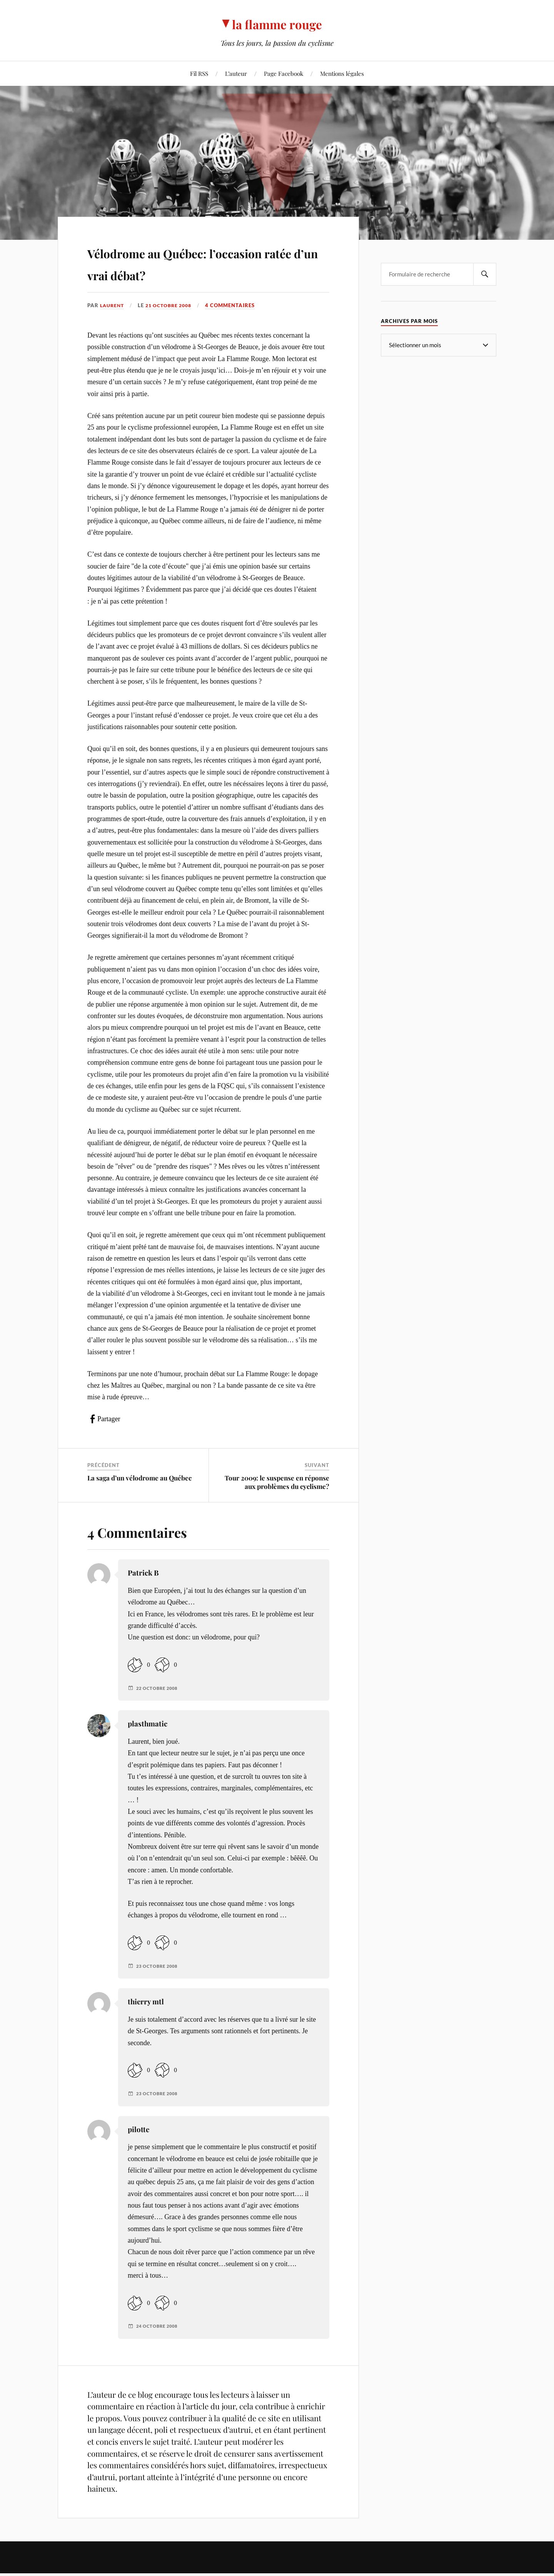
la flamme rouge (277, 23)
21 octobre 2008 (172, 327)
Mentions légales (342, 73)
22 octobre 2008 (159, 1710)
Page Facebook (283, 73)
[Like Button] (135, 1686)
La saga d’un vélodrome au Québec (139, 1499)
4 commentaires (236, 327)
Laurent (113, 327)
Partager (108, 1441)
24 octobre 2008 (159, 2348)
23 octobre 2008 (159, 1988)
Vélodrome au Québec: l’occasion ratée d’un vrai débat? (184, 273)
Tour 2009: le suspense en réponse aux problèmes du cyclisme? (277, 1503)
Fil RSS (199, 73)
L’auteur (236, 73)
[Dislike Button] (162, 1686)
